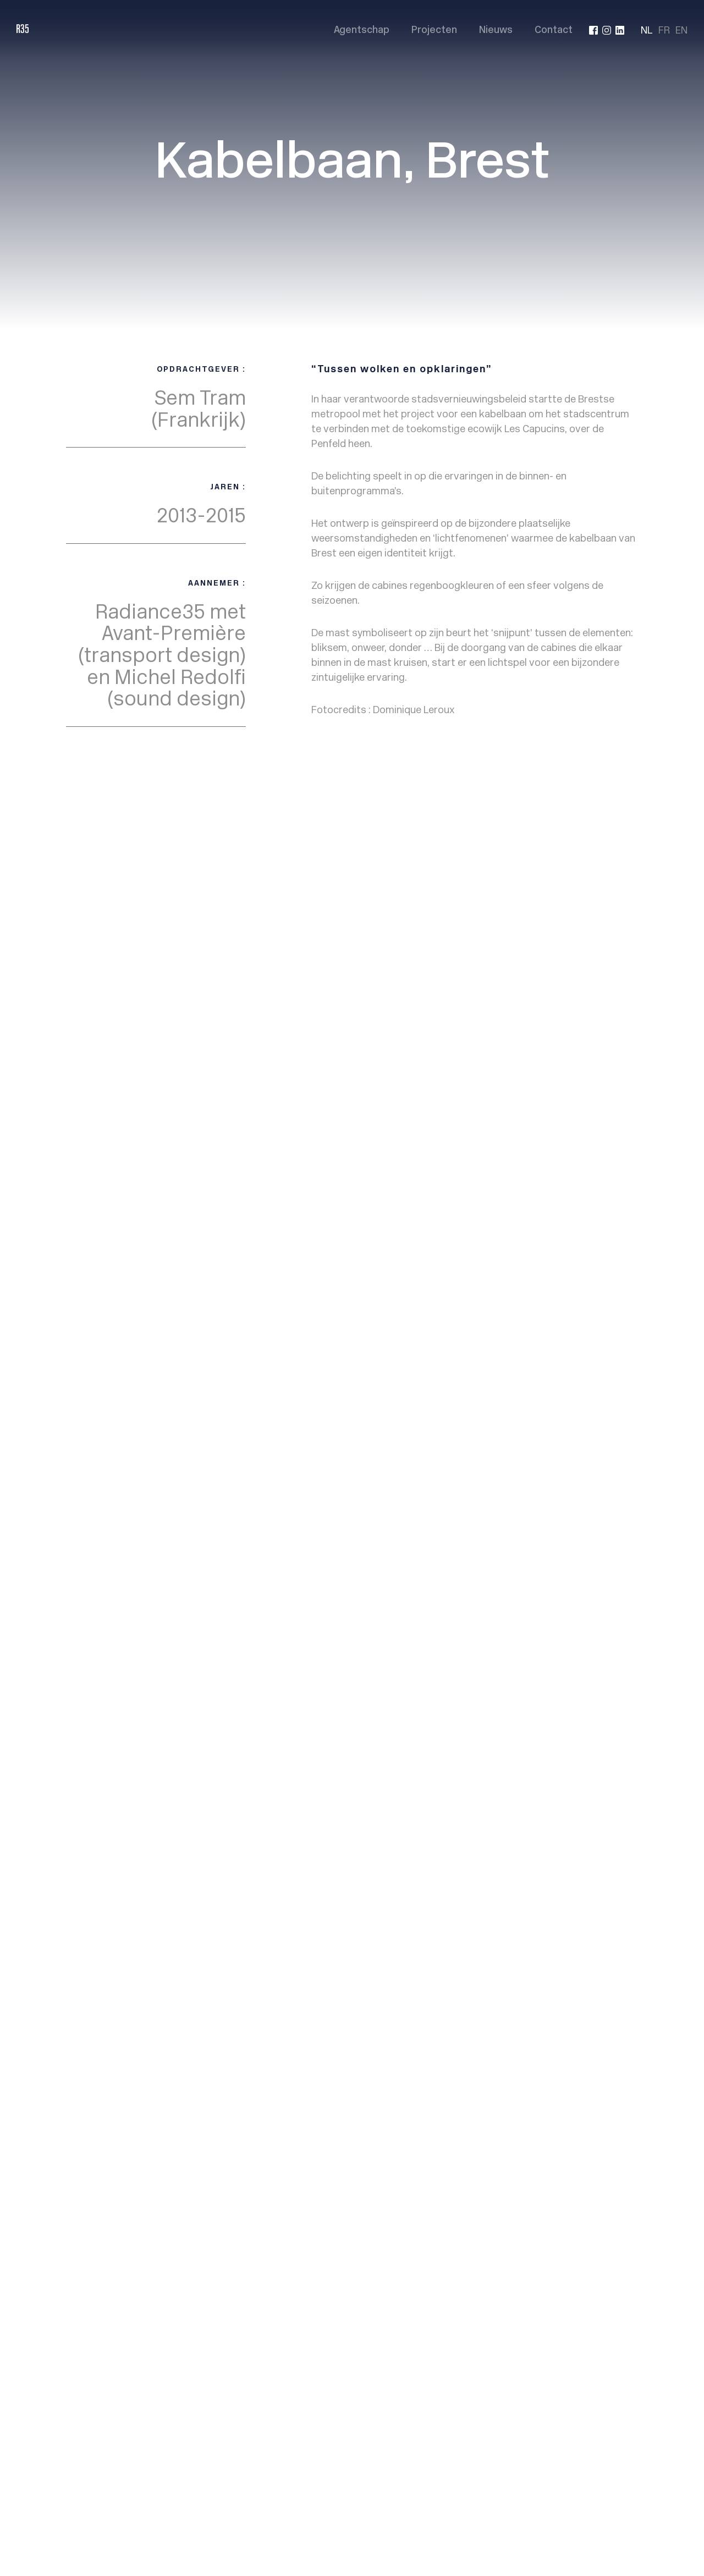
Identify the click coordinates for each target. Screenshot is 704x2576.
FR (664, 30)
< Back (84, 844)
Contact (554, 30)
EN (681, 30)
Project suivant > (595, 844)
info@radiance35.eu (593, 975)
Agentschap (361, 30)
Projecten (434, 30)
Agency (419, 940)
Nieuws (496, 30)
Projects (422, 953)
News (416, 966)
